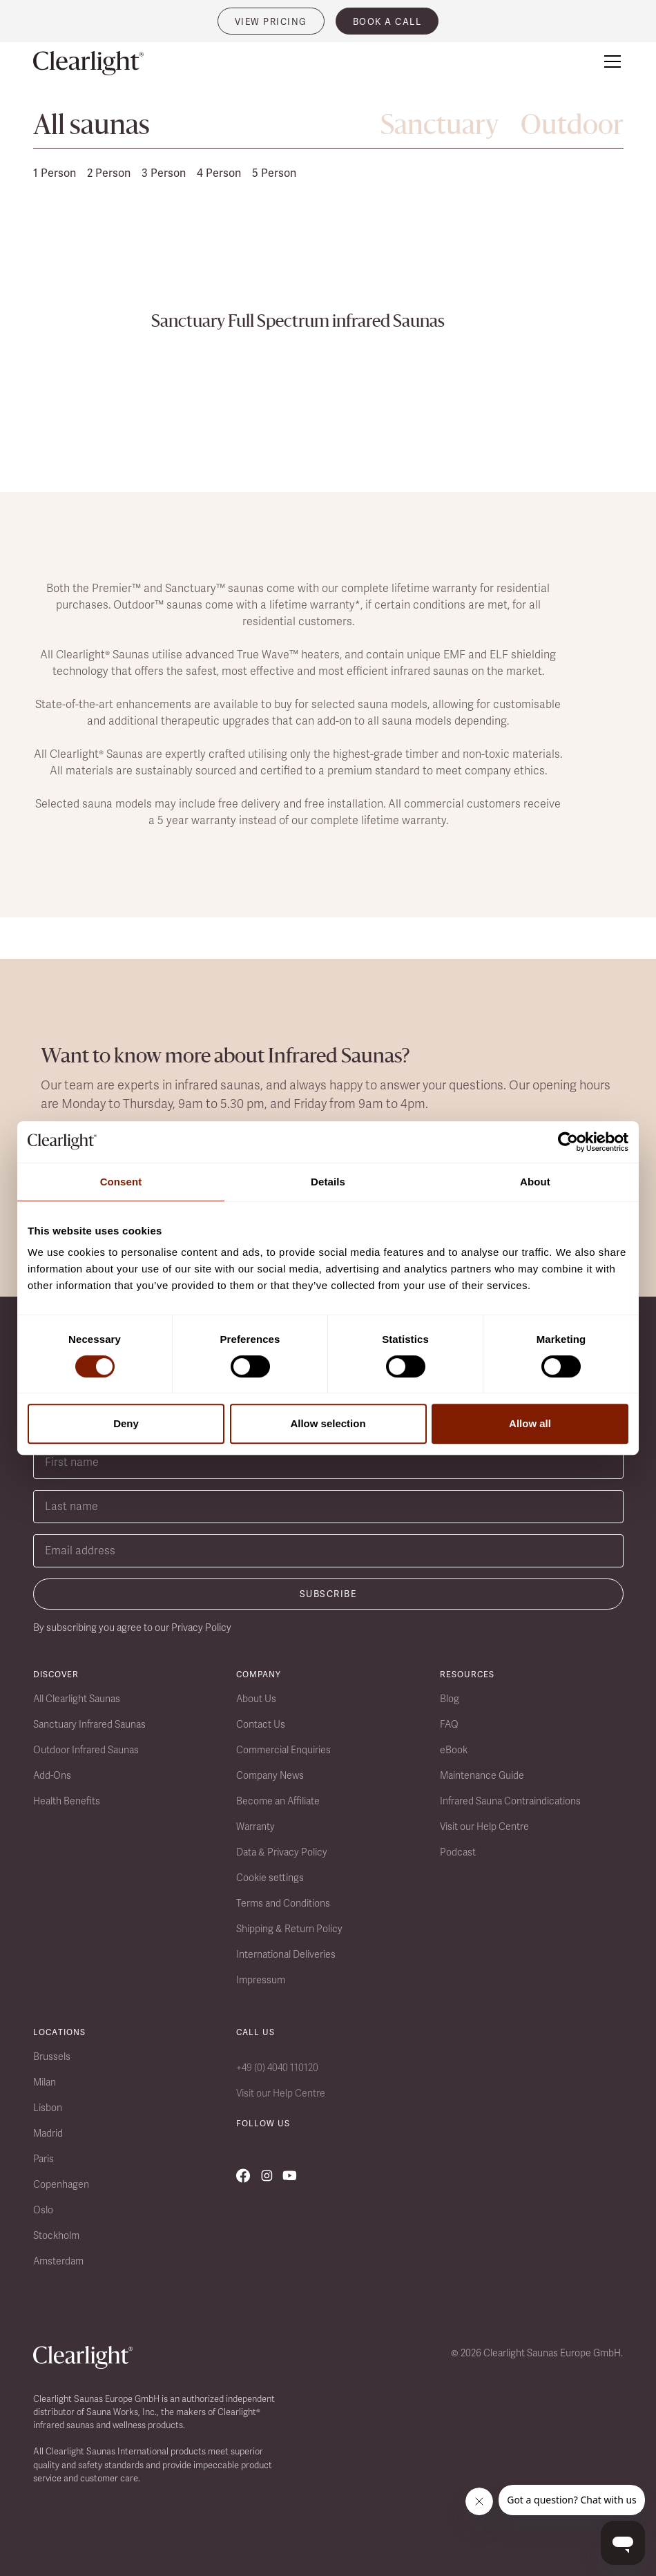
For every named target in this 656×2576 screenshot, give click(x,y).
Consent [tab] (121, 1181)
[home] (88, 63)
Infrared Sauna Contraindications (510, 1801)
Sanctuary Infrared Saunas (89, 1724)
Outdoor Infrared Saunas (86, 1750)
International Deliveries (286, 1954)
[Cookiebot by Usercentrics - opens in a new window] (568, 1142)
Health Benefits (66, 1801)
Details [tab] (328, 1181)
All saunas (91, 127)
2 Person (109, 173)
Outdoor (572, 127)
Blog (449, 1698)
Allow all (530, 1423)
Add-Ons (52, 1775)
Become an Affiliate (278, 1801)
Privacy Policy (201, 1627)
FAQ (449, 1724)
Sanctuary (439, 127)
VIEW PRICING (271, 22)
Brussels (51, 2056)
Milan (44, 2082)
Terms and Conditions (283, 1903)
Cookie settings (270, 1877)
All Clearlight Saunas (76, 1698)
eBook (453, 1750)
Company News (270, 1775)
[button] (610, 61)
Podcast (458, 1852)
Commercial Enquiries (283, 1750)
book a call (387, 22)
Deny (126, 1423)
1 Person (54, 173)
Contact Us (260, 1724)
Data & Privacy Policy (281, 1852)
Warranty (255, 1826)
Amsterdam (58, 2261)
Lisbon (47, 2107)
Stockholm (56, 2235)
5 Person (274, 173)
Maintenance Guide (482, 1775)
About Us (256, 1698)
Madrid (48, 2133)
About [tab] (535, 1181)
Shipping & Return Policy (289, 1929)
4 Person (219, 173)
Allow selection (327, 1423)
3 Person (164, 173)
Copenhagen (61, 2184)
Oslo (43, 2210)
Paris (43, 2159)
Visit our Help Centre (484, 1826)
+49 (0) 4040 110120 (277, 2067)
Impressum (260, 1980)
